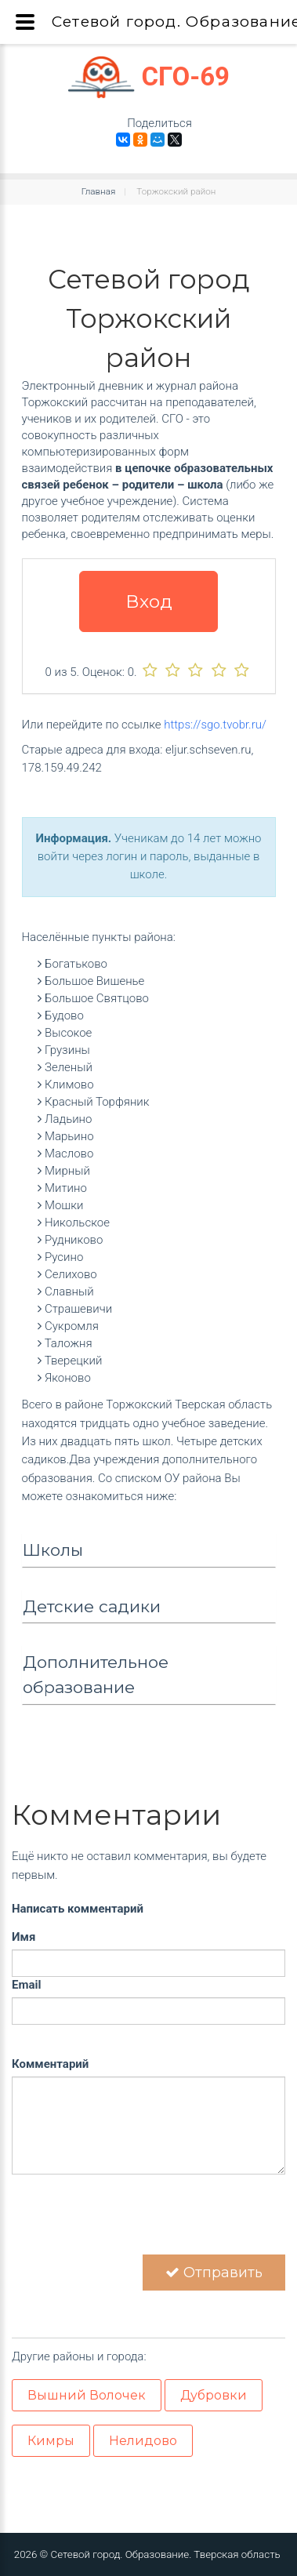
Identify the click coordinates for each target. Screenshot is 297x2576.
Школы (53, 1550)
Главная (98, 191)
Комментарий (50, 2064)
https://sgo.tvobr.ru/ (215, 725)
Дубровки (213, 2395)
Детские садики (92, 1606)
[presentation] (131, 2223)
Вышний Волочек (86, 2395)
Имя (23, 1937)
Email (26, 1985)
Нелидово (143, 2440)
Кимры (50, 2440)
